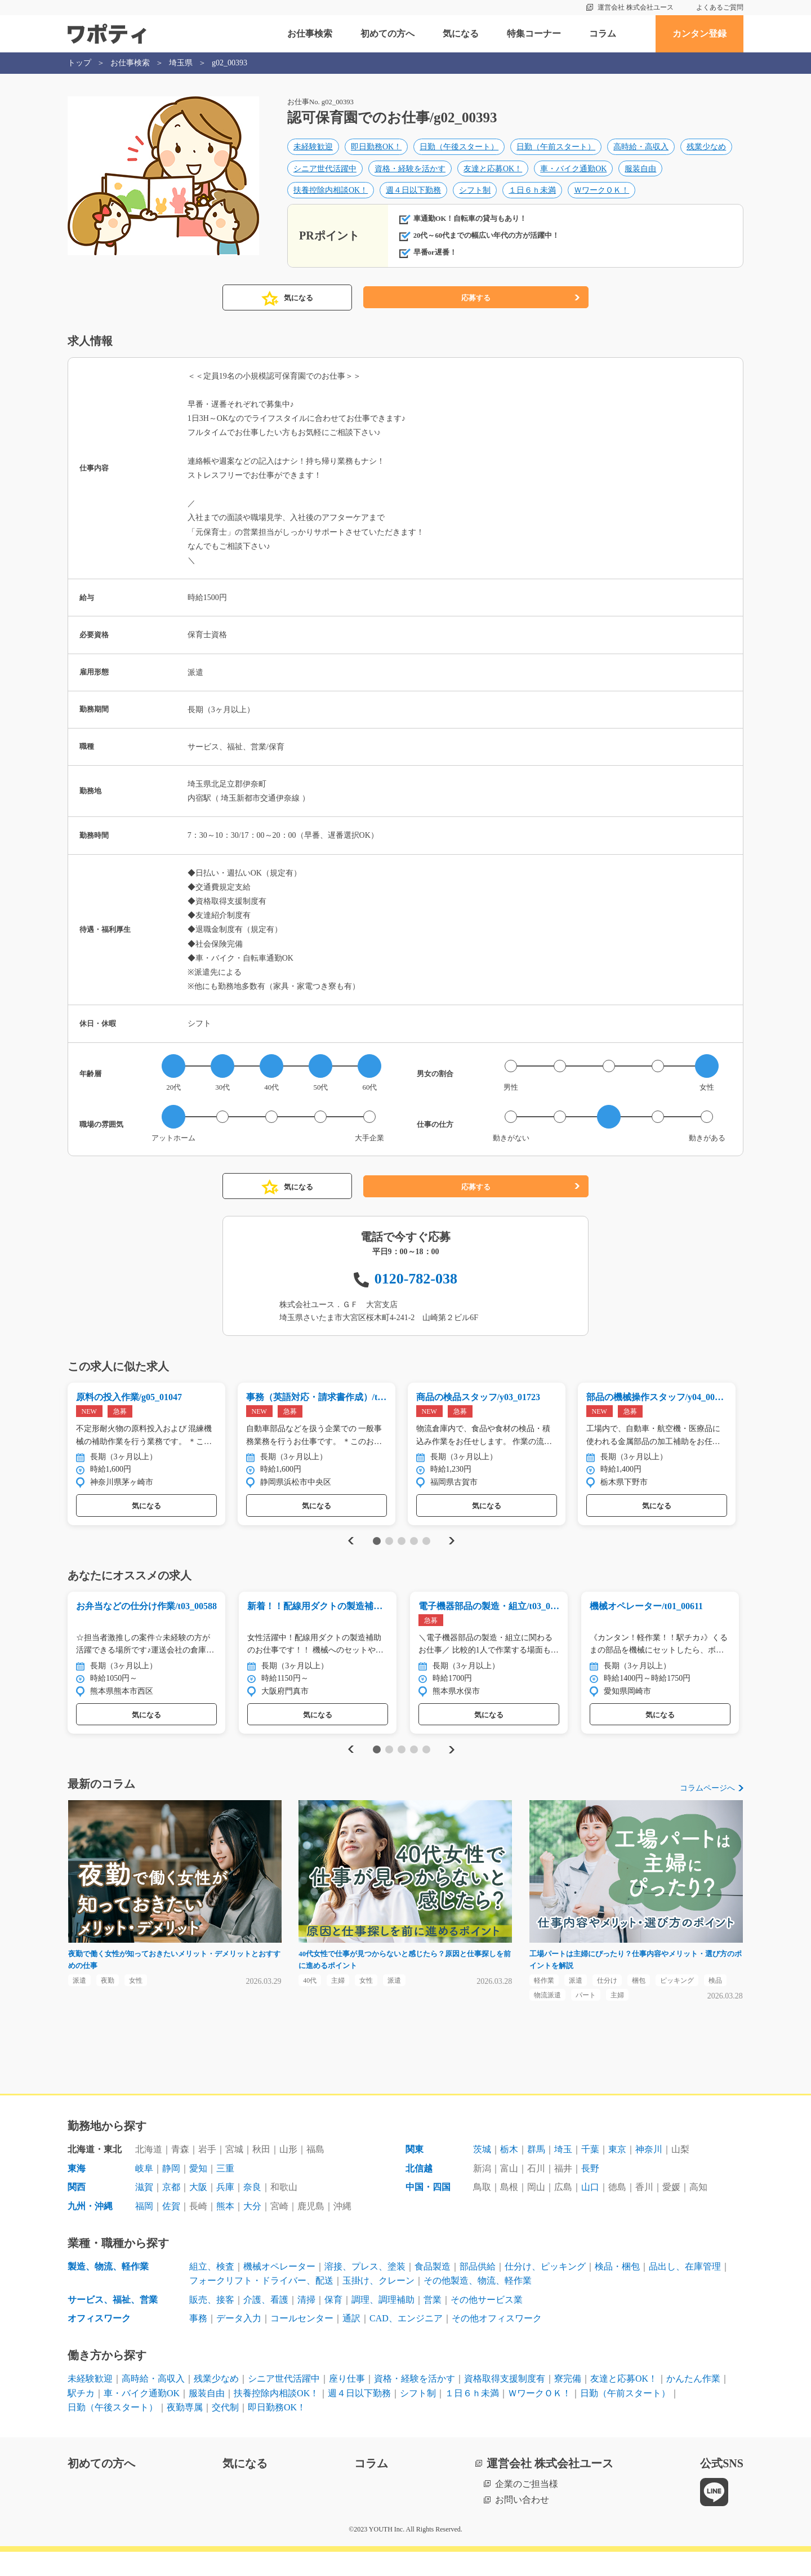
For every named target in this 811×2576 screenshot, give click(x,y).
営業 (433, 2323)
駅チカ (81, 2417)
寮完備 (567, 2402)
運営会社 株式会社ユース (636, 7)
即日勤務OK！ (376, 150)
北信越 (419, 2192)
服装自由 (640, 171)
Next (451, 1556)
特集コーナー (534, 33)
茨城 (482, 2173)
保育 (333, 2323)
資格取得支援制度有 (504, 2402)
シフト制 (475, 193)
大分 (252, 2230)
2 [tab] (389, 1556)
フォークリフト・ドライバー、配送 (261, 2304)
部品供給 (478, 2290)
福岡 (144, 2230)
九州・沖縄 (90, 2230)
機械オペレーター (279, 2290)
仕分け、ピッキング (545, 2290)
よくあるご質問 (719, 7)
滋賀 (144, 2211)
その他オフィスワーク (497, 2342)
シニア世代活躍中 (325, 171)
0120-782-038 (416, 1290)
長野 (590, 2192)
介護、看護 (265, 2323)
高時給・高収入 (641, 150)
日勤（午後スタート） (459, 150)
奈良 (252, 2211)
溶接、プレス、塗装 (365, 2290)
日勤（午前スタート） (555, 150)
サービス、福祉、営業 (113, 2323)
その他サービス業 (487, 2323)
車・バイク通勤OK (573, 171)
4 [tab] (414, 1556)
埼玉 (563, 2173)
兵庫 (225, 2211)
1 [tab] (376, 1556)
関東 (415, 2173)
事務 (198, 2342)
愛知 (198, 2192)
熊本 (225, 2230)
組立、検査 (211, 2290)
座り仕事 (347, 2402)
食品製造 (433, 2290)
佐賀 (171, 2230)
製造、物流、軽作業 (108, 2290)
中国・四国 (428, 2211)
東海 (77, 2192)
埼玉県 (181, 63)
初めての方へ (387, 33)
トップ (79, 63)
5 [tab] (426, 1556)
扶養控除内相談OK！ (330, 193)
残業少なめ (706, 150)
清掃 (306, 2323)
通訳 (351, 2342)
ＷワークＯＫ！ (601, 193)
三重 (225, 2192)
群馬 (536, 2173)
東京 (617, 2173)
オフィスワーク (99, 2342)
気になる (461, 33)
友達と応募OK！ (493, 171)
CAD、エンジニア (406, 2342)
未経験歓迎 (313, 150)
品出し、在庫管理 (685, 2290)
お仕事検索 (309, 33)
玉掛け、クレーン (378, 2304)
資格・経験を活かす (410, 171)
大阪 (198, 2211)
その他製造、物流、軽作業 (478, 2304)
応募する (476, 309)
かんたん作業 (693, 2402)
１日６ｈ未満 (532, 193)
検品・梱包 (617, 2290)
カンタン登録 (699, 33)
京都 (171, 2211)
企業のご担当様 (526, 2507)
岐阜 (144, 2192)
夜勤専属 (185, 2431)
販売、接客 (211, 2323)
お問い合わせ (522, 2524)
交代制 (225, 2431)
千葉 (590, 2173)
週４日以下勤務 (413, 193)
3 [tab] (401, 1556)
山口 (590, 2211)
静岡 (171, 2192)
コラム (602, 33)
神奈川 (648, 2173)
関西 (77, 2211)
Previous (349, 1556)
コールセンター (301, 2342)
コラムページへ (707, 1806)
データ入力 (238, 2342)
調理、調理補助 (383, 2323)
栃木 (509, 2173)
